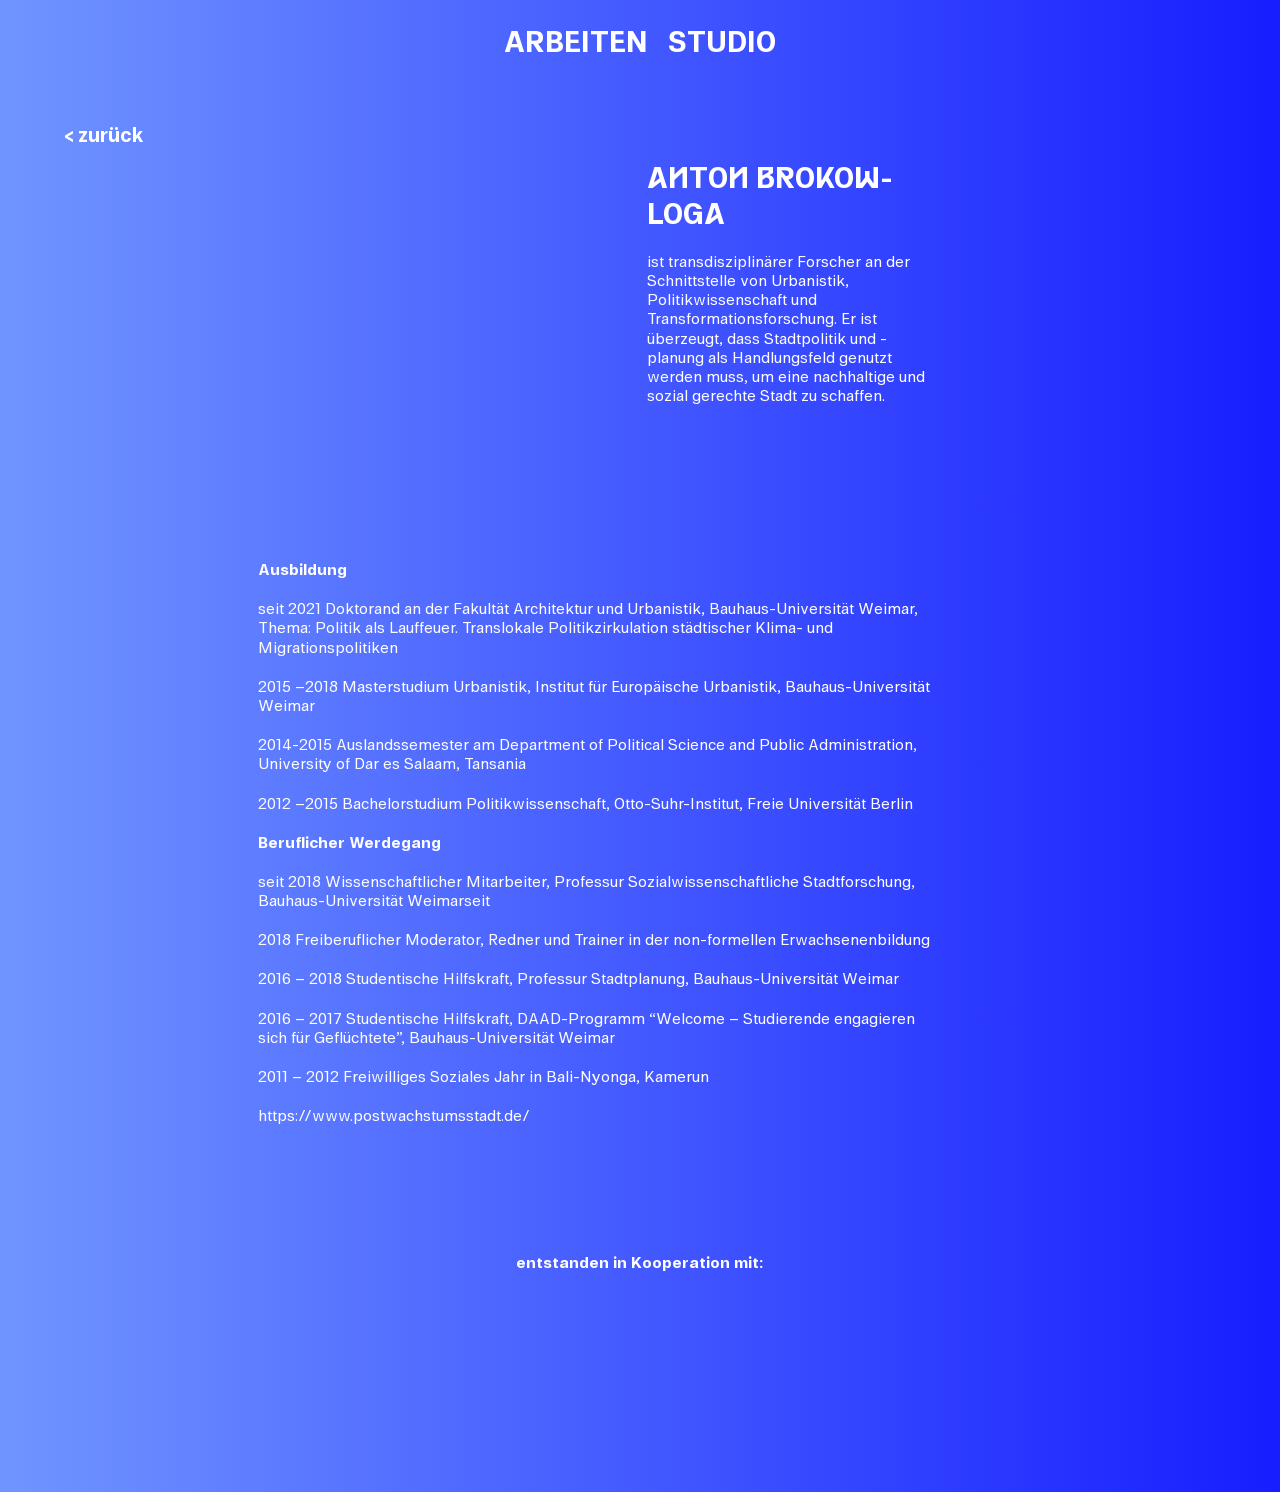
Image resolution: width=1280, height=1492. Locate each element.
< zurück (104, 135)
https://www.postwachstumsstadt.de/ (394, 1116)
